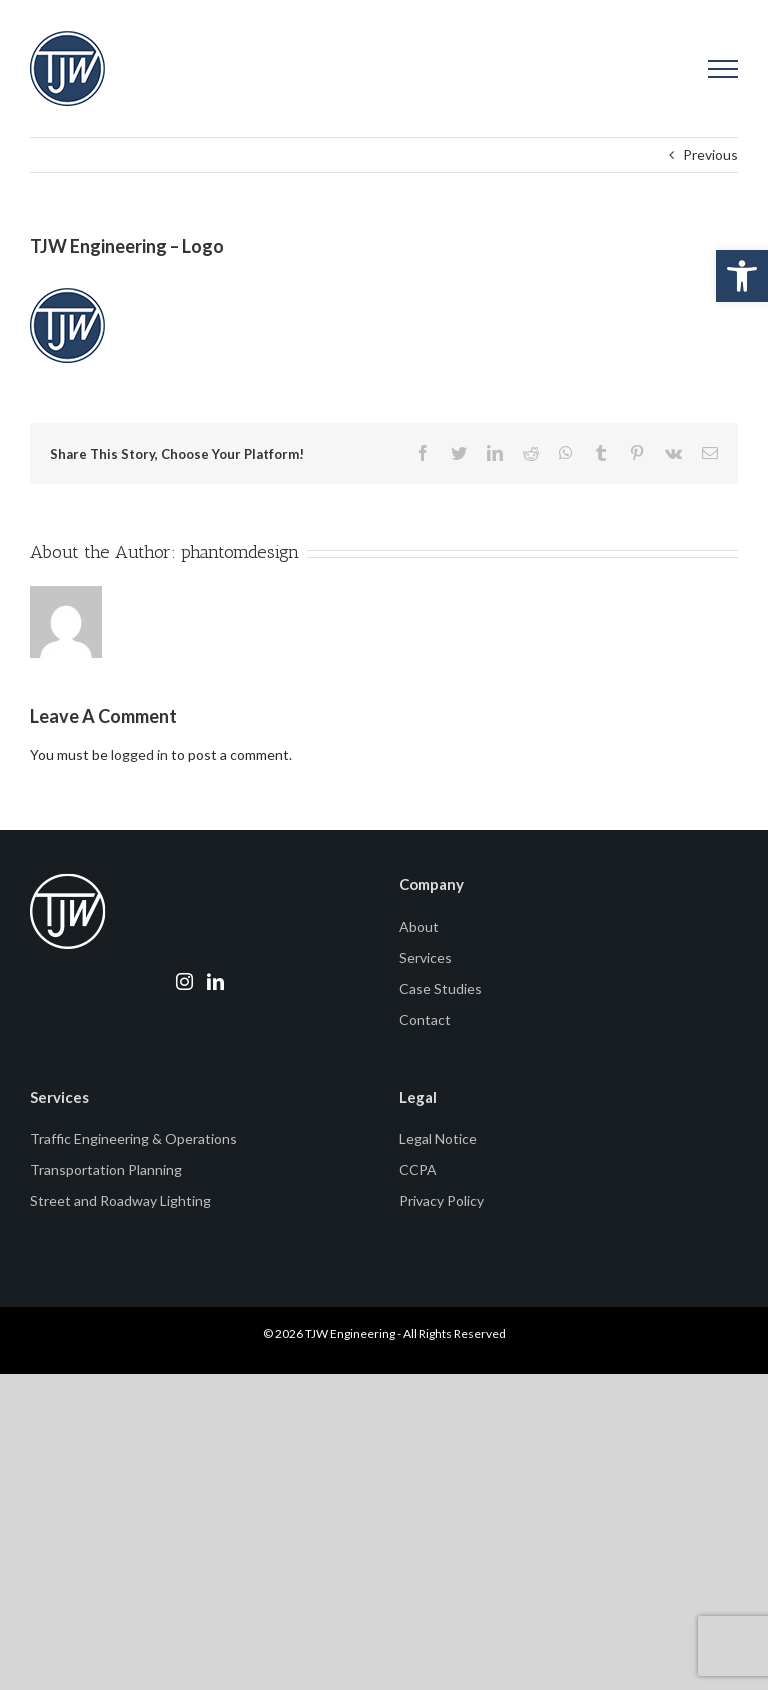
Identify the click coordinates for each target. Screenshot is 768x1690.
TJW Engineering (350, 1333)
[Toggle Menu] (723, 69)
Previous (710, 154)
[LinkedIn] (215, 981)
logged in (139, 754)
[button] (742, 276)
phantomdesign (240, 552)
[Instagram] (184, 981)
